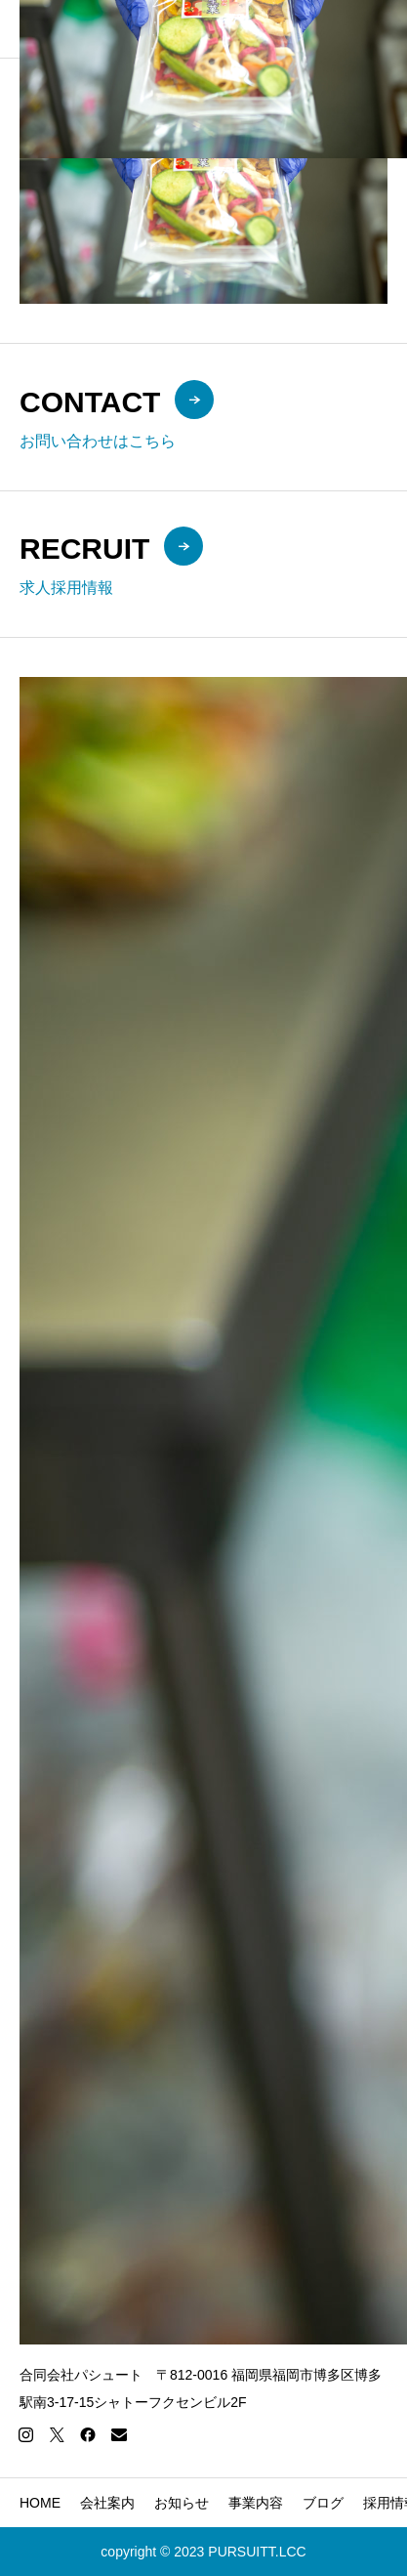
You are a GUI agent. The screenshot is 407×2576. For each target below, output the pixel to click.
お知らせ (181, 2503)
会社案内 (107, 2503)
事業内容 (255, 2503)
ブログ (323, 2503)
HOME (40, 2503)
